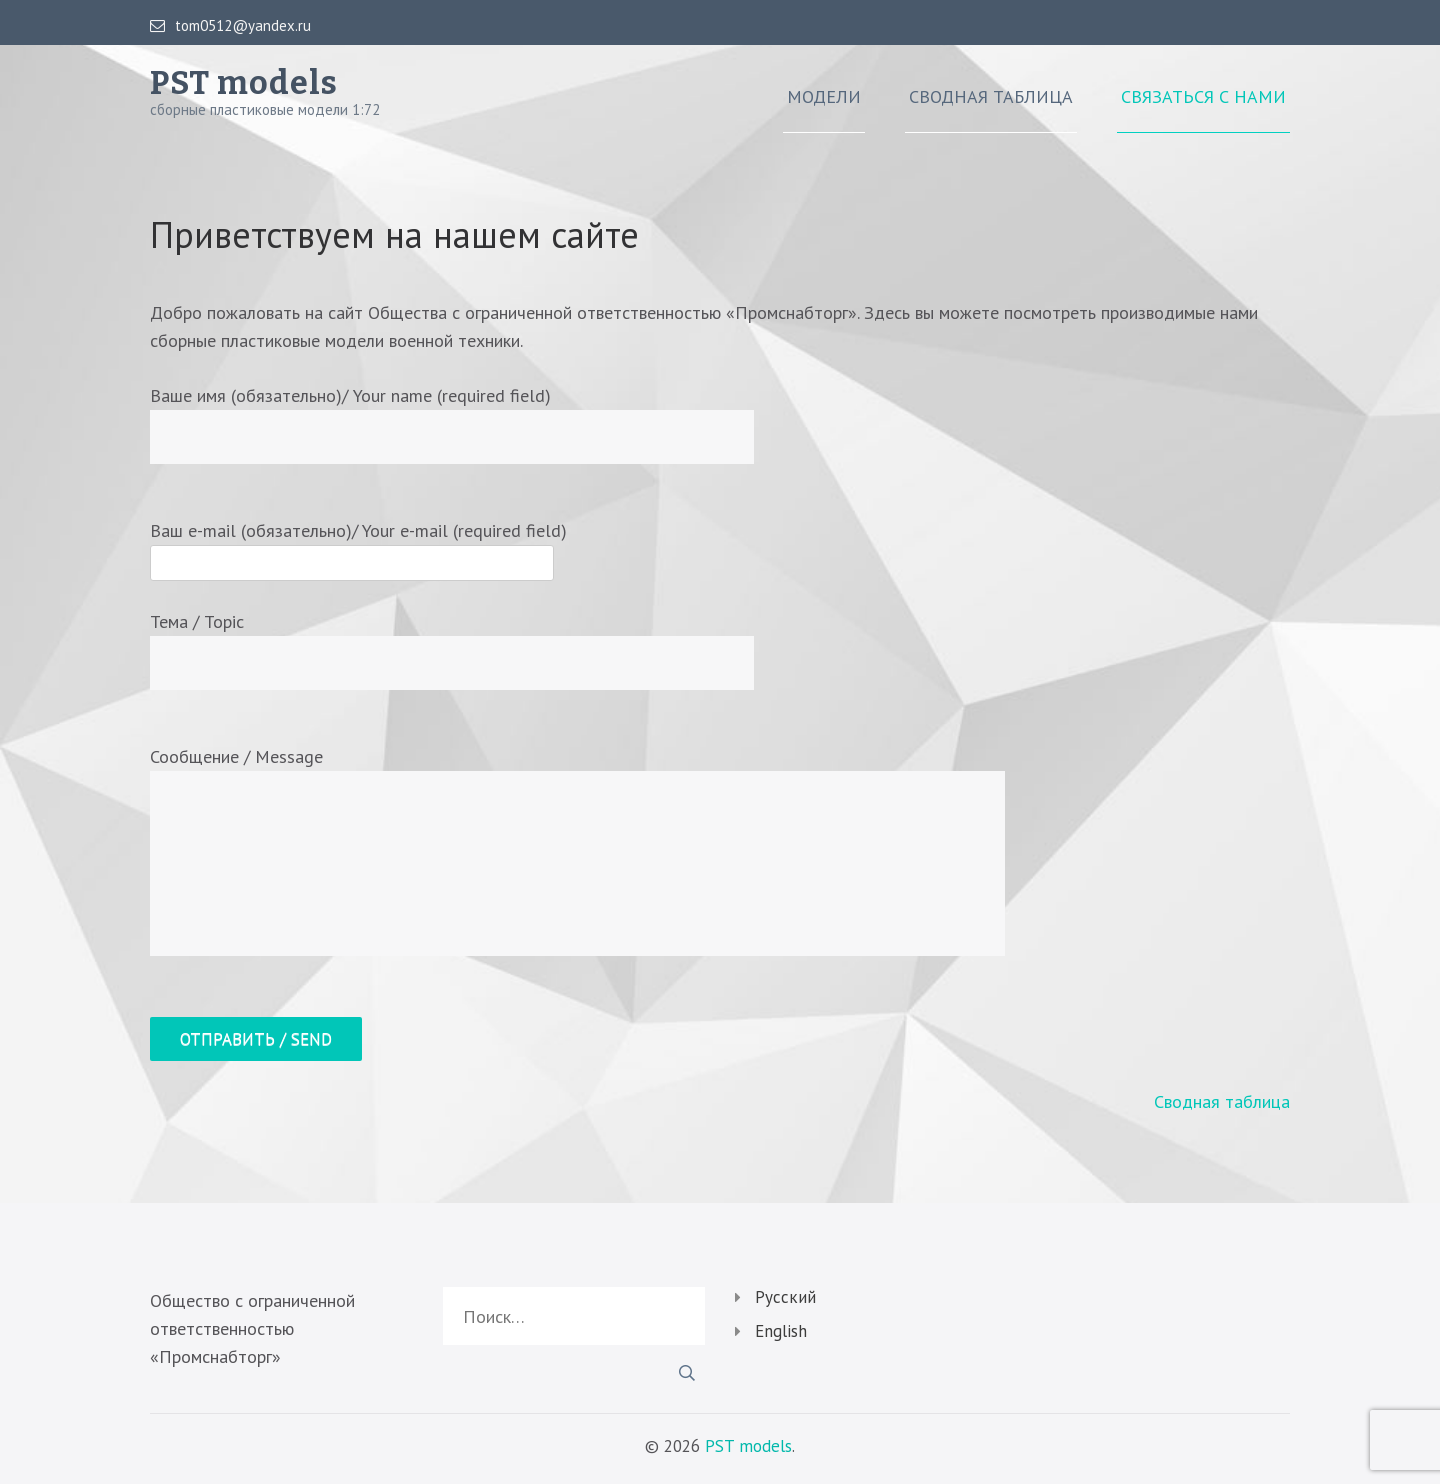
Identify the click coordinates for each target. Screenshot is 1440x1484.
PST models (244, 83)
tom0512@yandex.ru (230, 26)
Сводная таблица (991, 97)
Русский (785, 1297)
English (781, 1331)
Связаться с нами (1203, 97)
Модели (824, 97)
